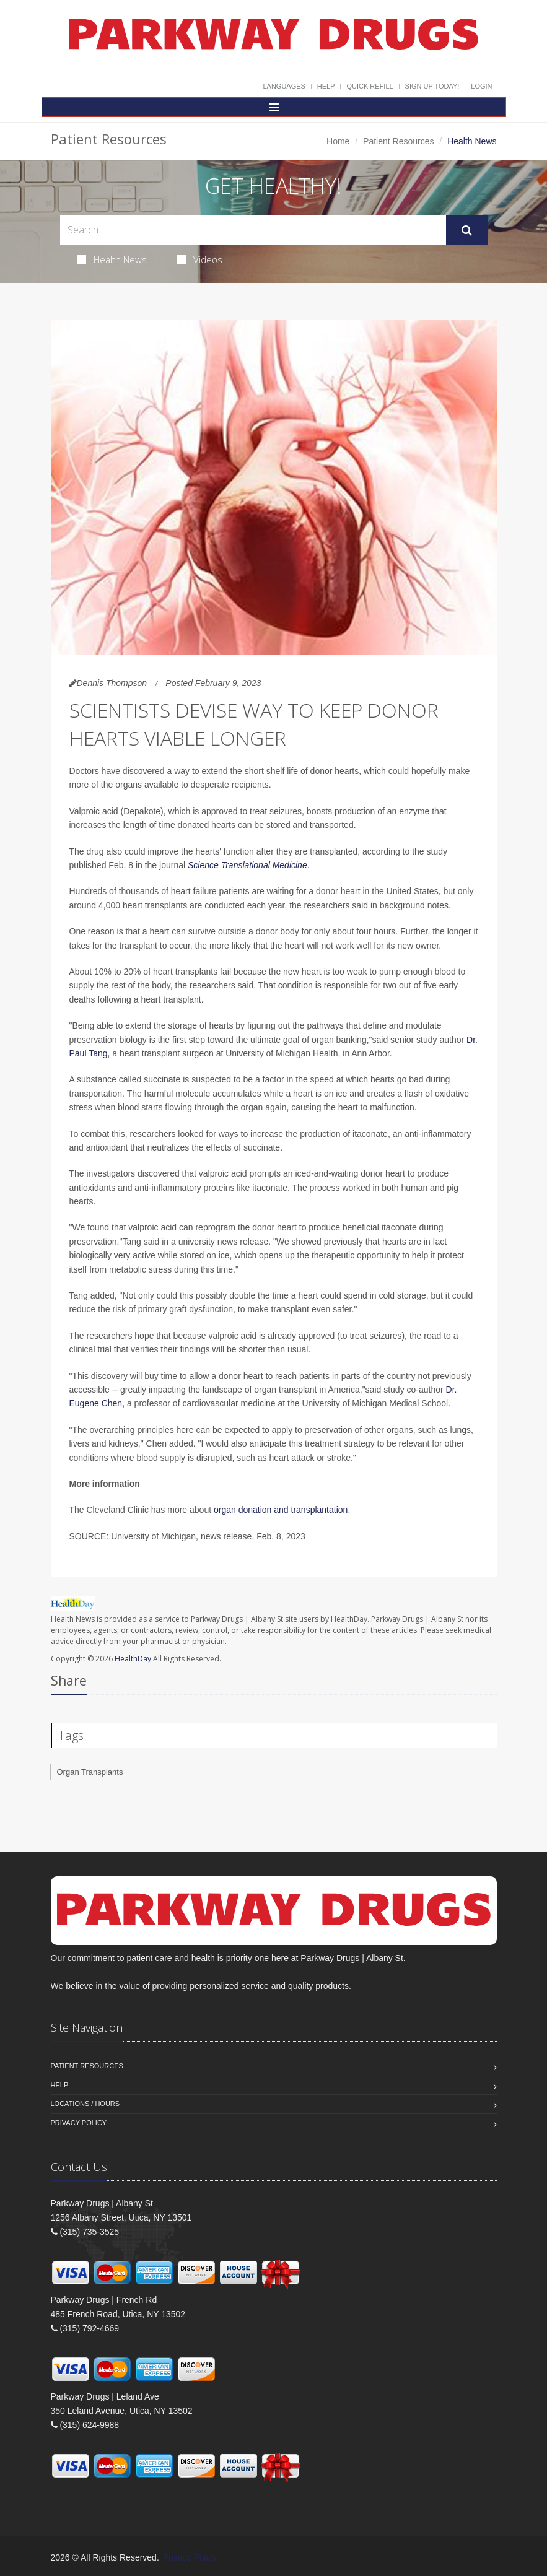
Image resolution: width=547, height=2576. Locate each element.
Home (337, 141)
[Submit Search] (467, 230)
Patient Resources (398, 141)
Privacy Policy (79, 2122)
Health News (112, 259)
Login (481, 86)
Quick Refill (369, 86)
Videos (199, 259)
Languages (284, 86)
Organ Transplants (90, 1772)
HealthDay (133, 1658)
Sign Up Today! (432, 86)
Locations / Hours (85, 2103)
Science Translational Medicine (247, 865)
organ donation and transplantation (281, 1510)
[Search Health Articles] (253, 230)
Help (326, 86)
